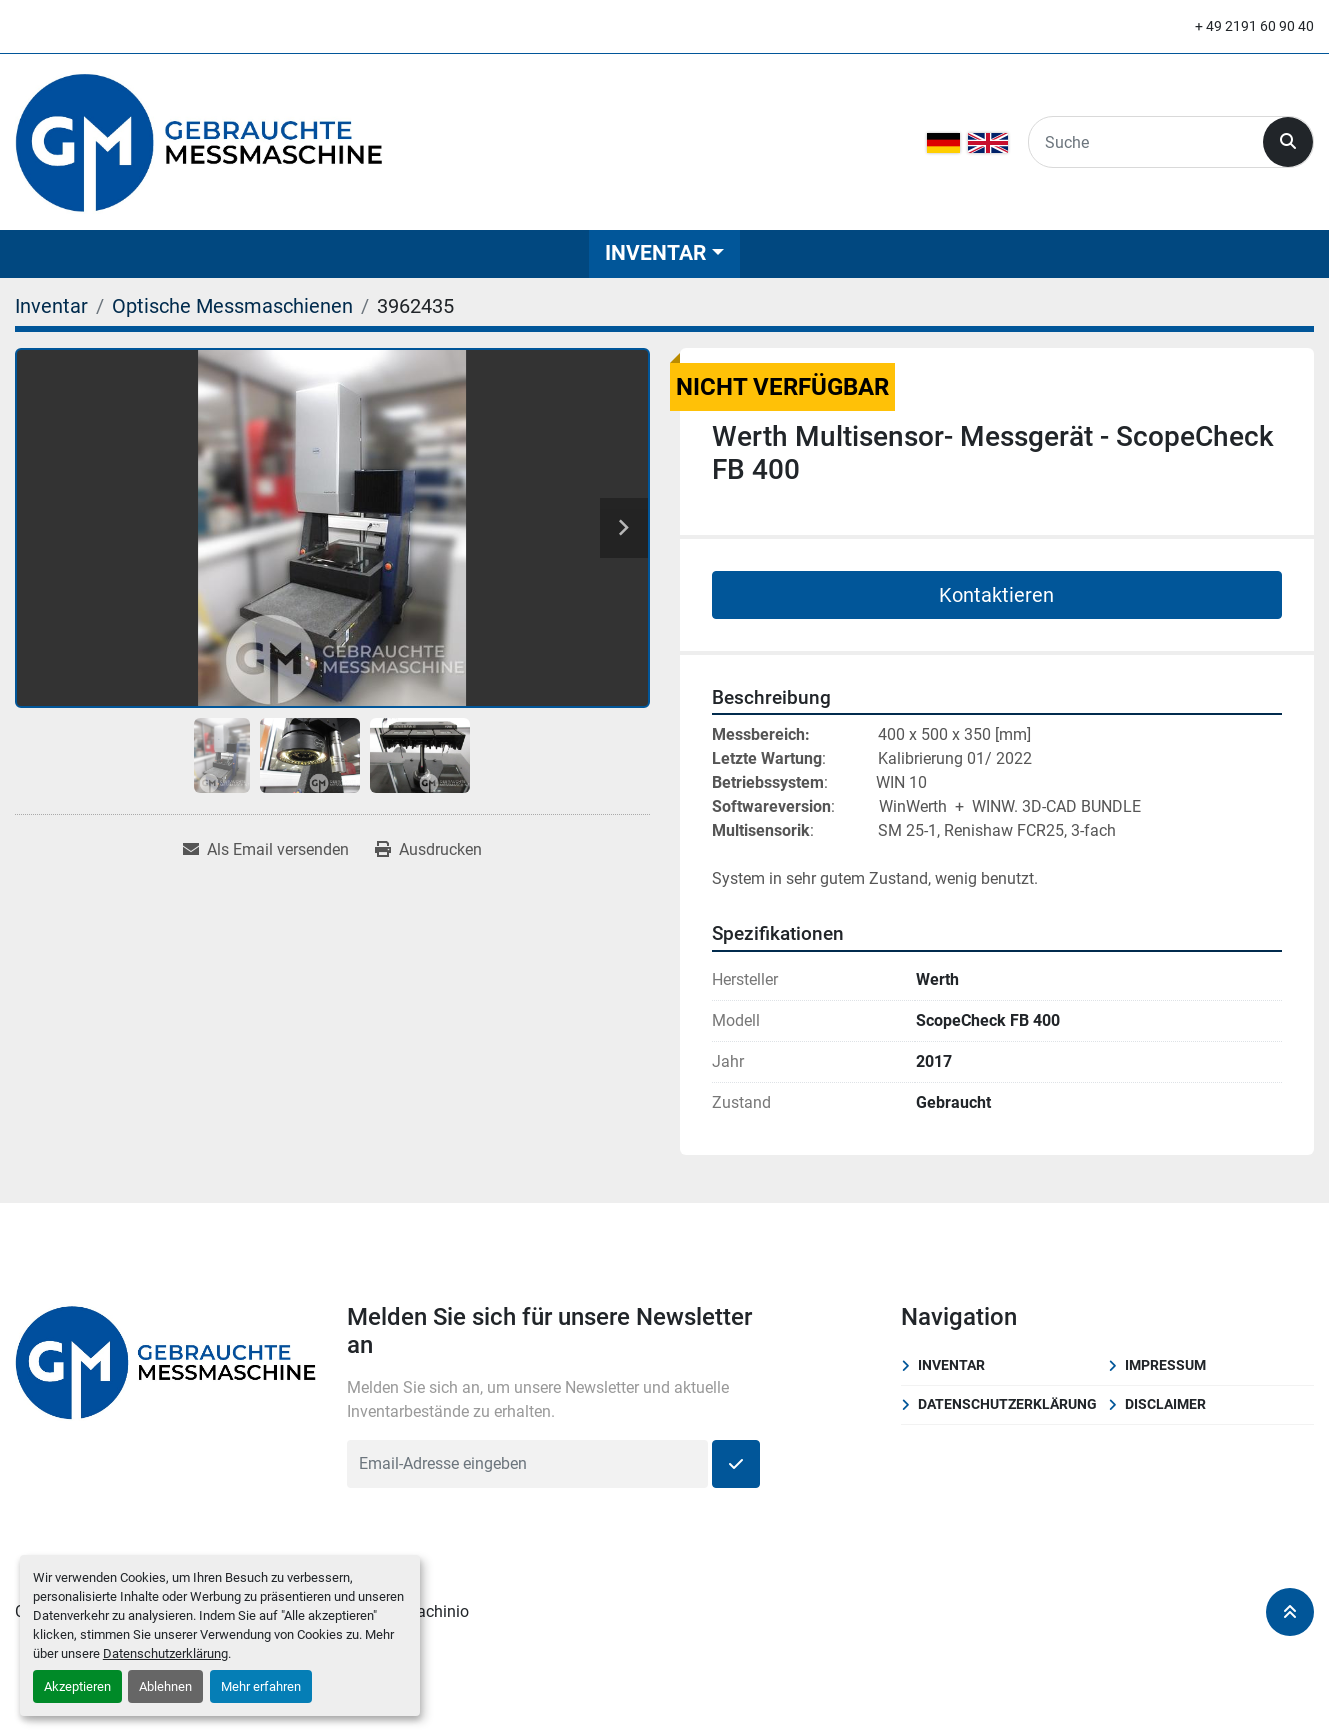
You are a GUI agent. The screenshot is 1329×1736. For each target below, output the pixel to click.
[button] (664, 253)
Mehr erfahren (261, 1686)
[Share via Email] (266, 850)
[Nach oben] (1290, 1612)
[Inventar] (51, 306)
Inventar (655, 253)
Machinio (436, 1611)
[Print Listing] (428, 850)
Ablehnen (165, 1686)
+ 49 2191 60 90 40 (1254, 26)
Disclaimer (1165, 1404)
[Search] (1146, 142)
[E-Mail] (527, 1464)
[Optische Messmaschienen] (232, 306)
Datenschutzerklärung (165, 1653)
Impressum (1165, 1365)
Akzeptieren (77, 1686)
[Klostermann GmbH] (166, 1360)
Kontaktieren (996, 595)
